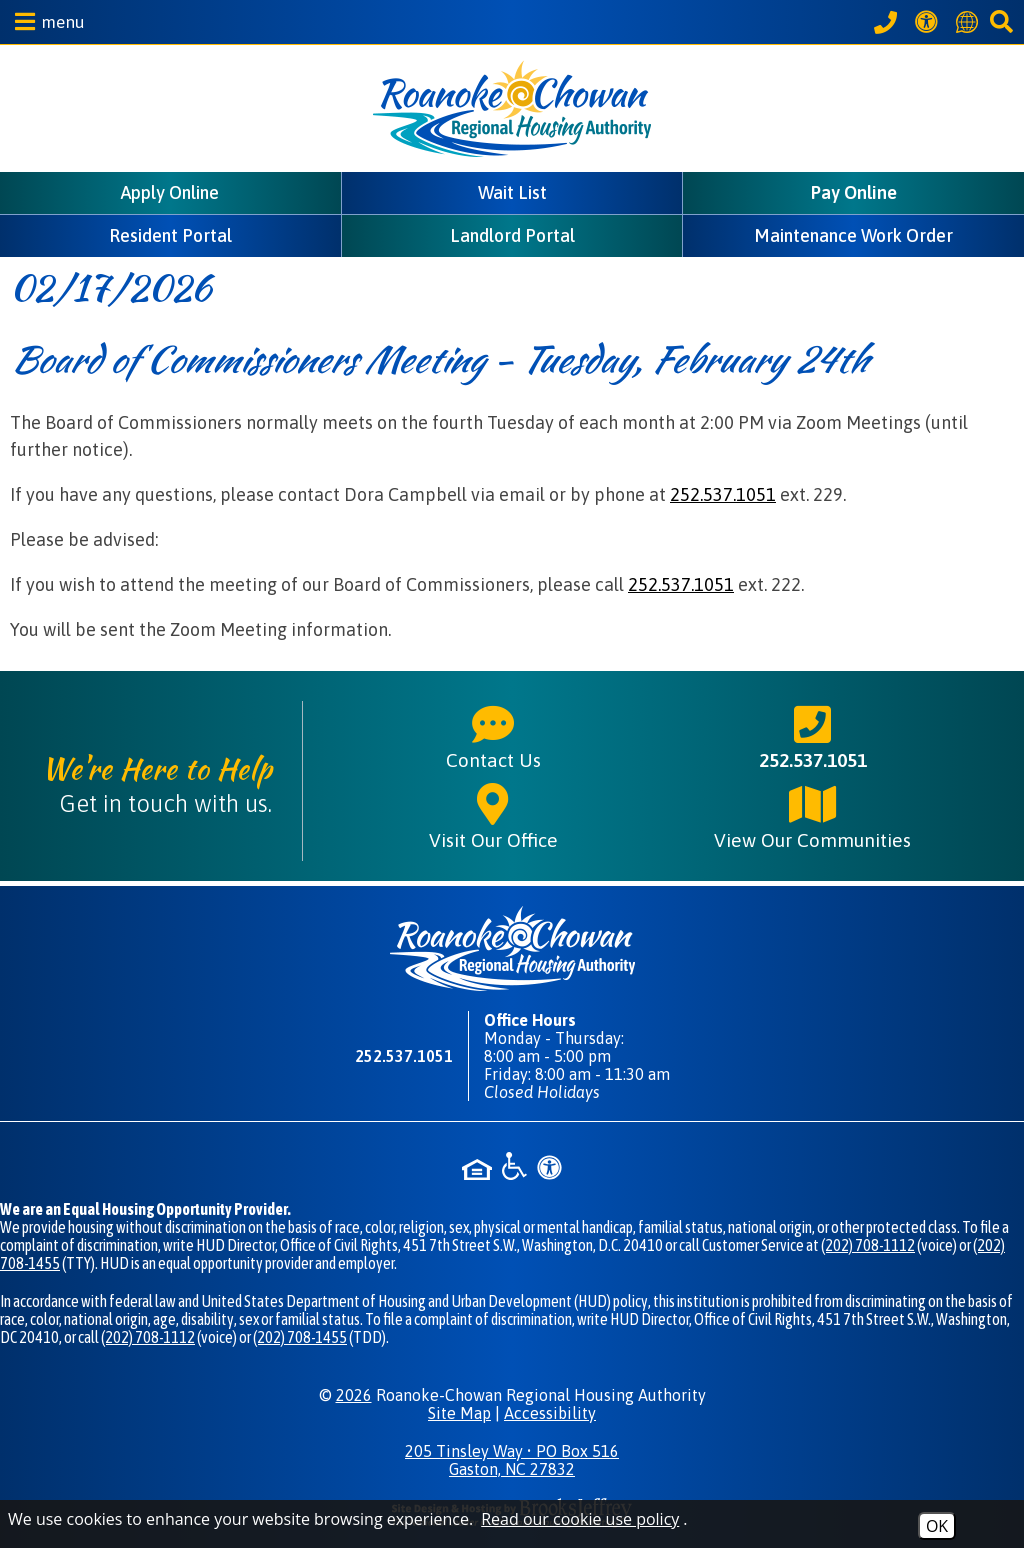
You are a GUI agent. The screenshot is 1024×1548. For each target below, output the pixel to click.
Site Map (459, 1413)
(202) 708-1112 (868, 1245)
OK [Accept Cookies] (937, 1526)
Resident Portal (170, 235)
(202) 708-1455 (300, 1337)
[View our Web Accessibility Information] (929, 21)
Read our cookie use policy (580, 1519)
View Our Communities (812, 816)
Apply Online (170, 192)
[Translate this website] (970, 22)
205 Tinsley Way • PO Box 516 (512, 1460)
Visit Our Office (493, 816)
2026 (354, 1395)
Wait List (512, 192)
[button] (45, 21)
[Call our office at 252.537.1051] (888, 22)
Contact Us (493, 736)
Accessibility (550, 1413)
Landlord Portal (512, 235)
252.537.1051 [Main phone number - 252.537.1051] (813, 736)
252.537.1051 (723, 494)
